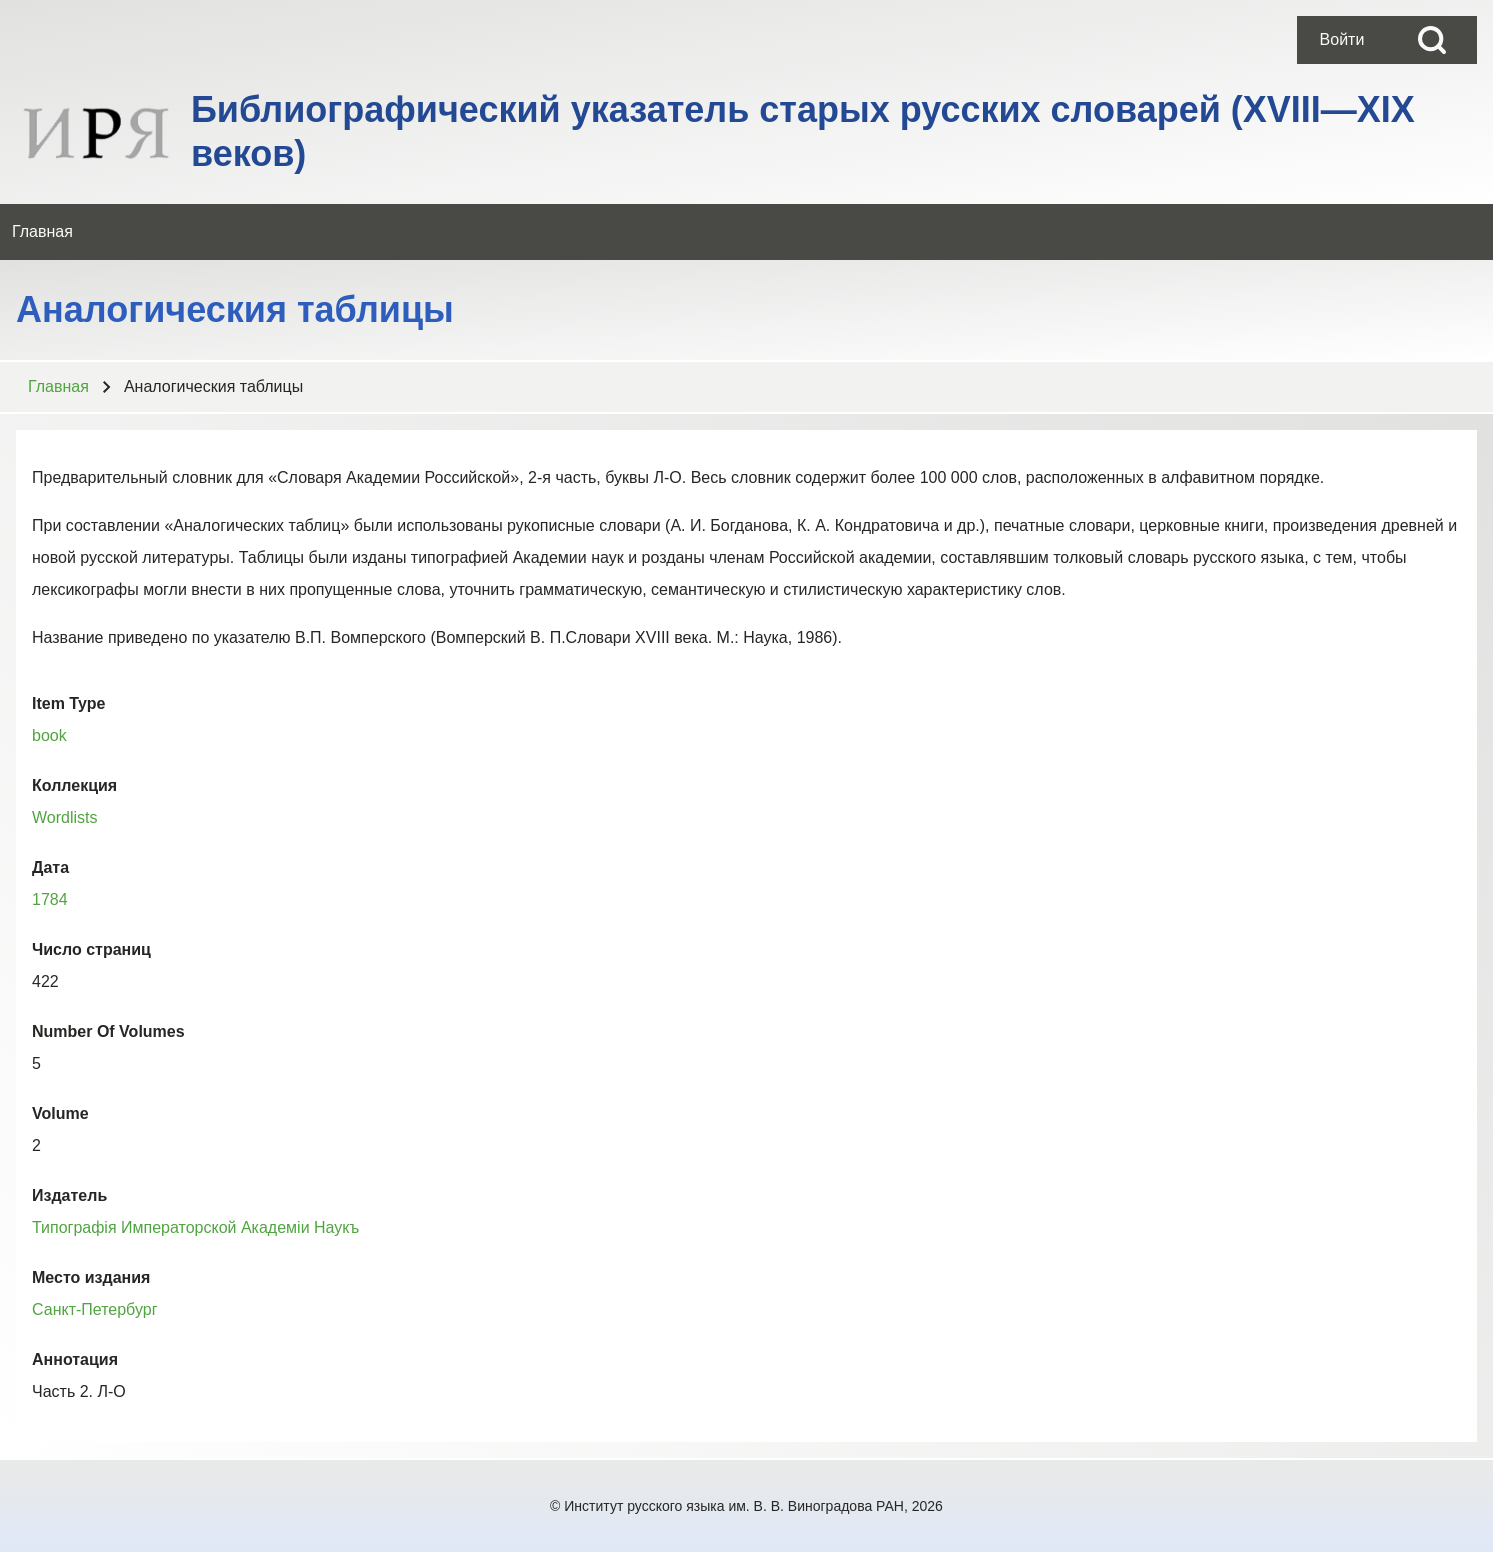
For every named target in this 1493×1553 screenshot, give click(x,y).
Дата (50, 867)
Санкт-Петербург (94, 1309)
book (49, 735)
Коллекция (74, 785)
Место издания (91, 1277)
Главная (58, 386)
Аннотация (75, 1359)
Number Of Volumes (108, 1031)
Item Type (69, 703)
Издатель (69, 1195)
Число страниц (91, 949)
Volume (60, 1113)
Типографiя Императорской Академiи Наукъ (195, 1227)
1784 (50, 899)
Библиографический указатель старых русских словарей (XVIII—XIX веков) (803, 131)
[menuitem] (1342, 40)
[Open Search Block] (1432, 40)
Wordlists (65, 817)
